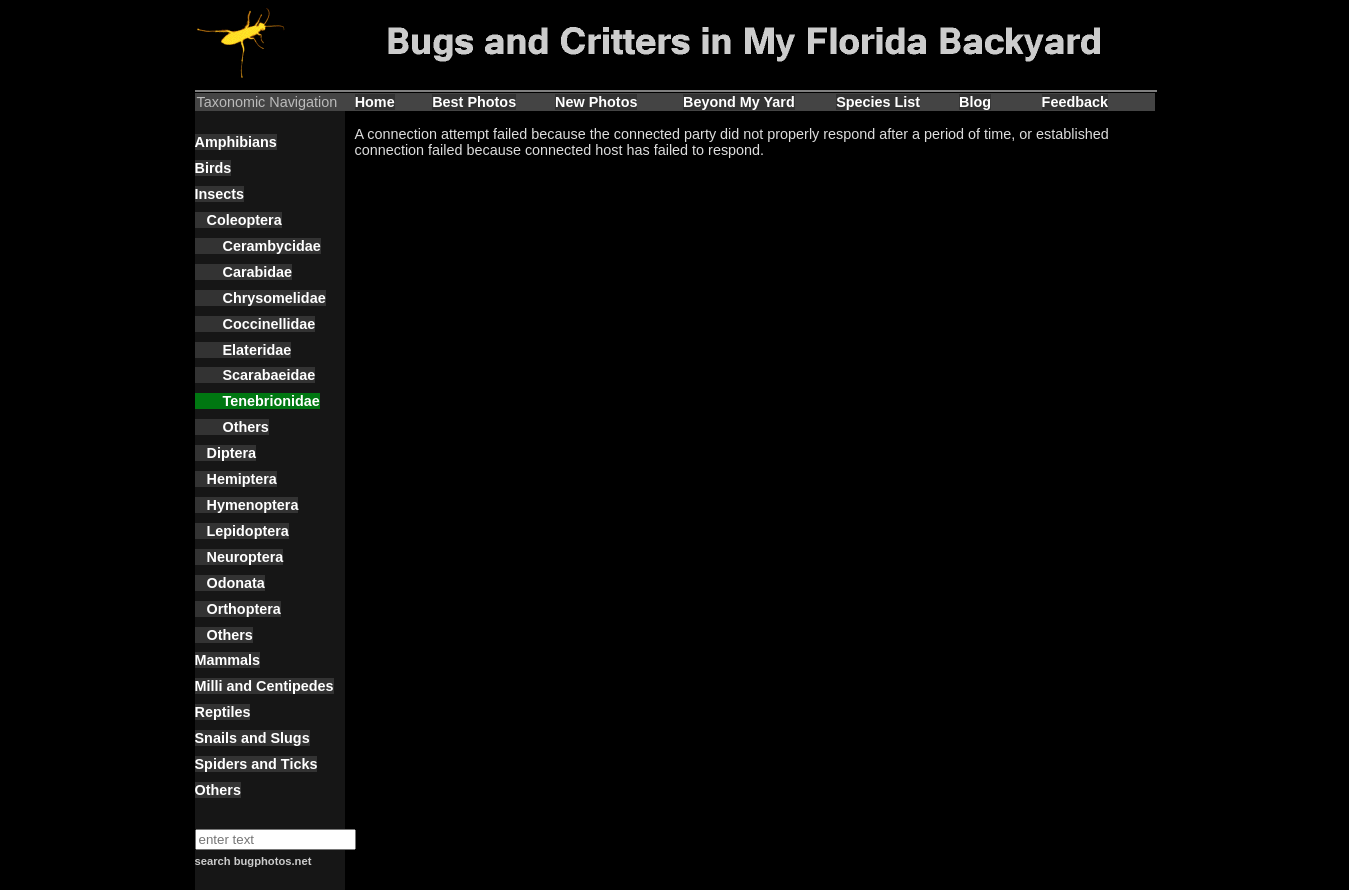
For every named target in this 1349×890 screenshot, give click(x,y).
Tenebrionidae (257, 401)
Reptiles (223, 712)
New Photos (596, 102)
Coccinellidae (255, 324)
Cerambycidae (258, 246)
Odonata (230, 583)
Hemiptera (236, 479)
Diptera (226, 453)
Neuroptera (239, 557)
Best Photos (474, 102)
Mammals (228, 660)
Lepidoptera (242, 531)
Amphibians (236, 142)
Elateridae (243, 350)
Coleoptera (238, 220)
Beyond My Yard (739, 102)
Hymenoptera (247, 505)
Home (375, 102)
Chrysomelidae (260, 298)
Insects (220, 194)
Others (232, 427)
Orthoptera (238, 609)
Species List (878, 102)
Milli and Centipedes (264, 686)
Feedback (1075, 102)
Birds (213, 168)
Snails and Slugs (252, 738)
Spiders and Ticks (256, 764)
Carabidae (244, 272)
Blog (975, 102)
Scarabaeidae (255, 375)
